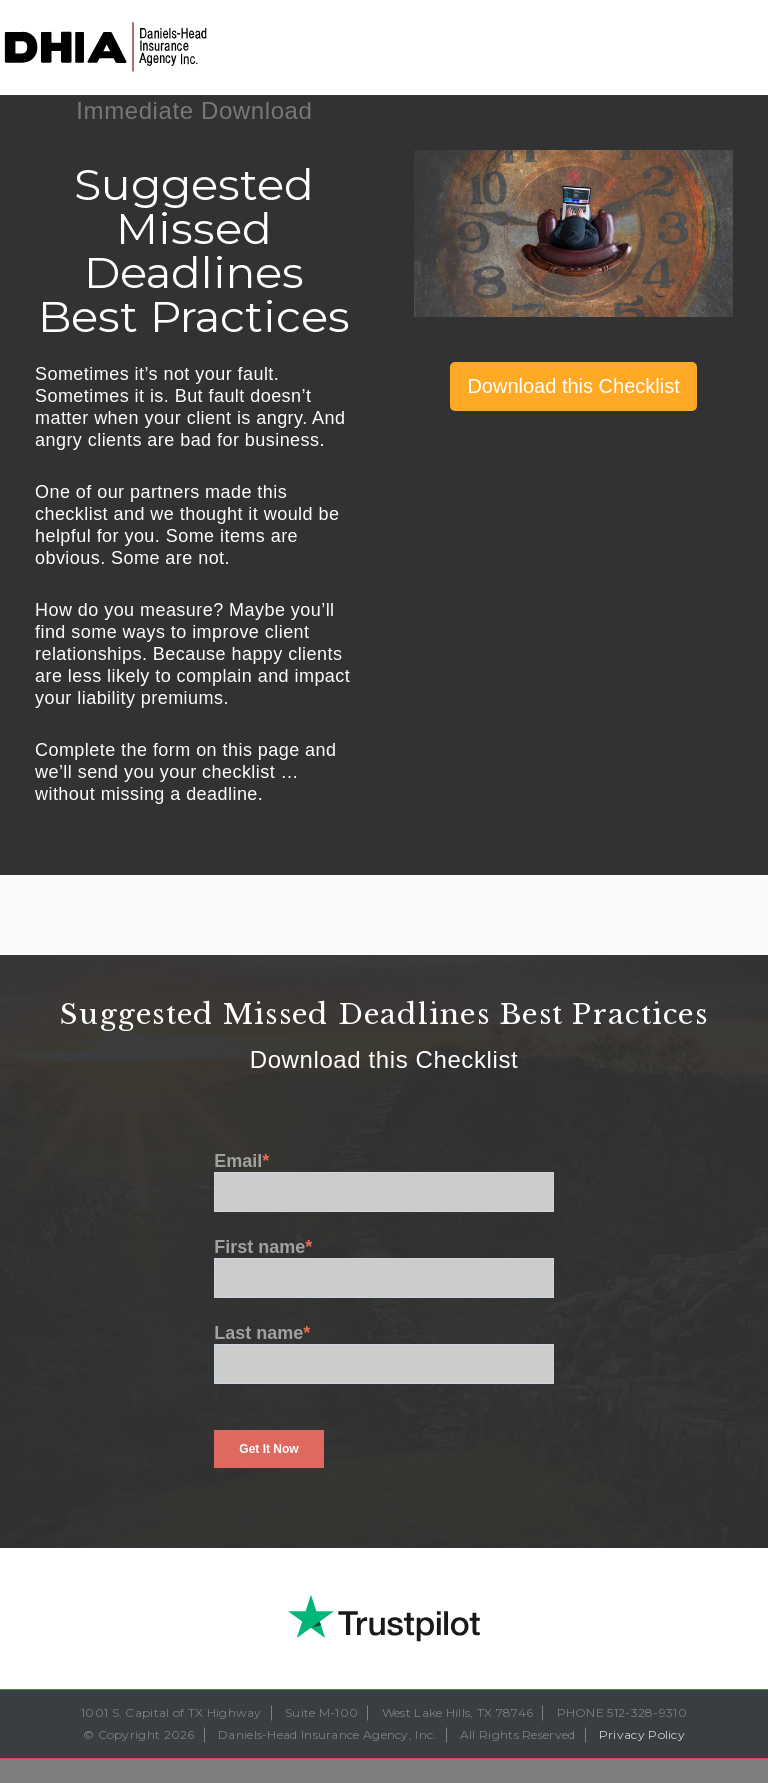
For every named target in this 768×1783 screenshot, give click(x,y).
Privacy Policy (642, 1734)
